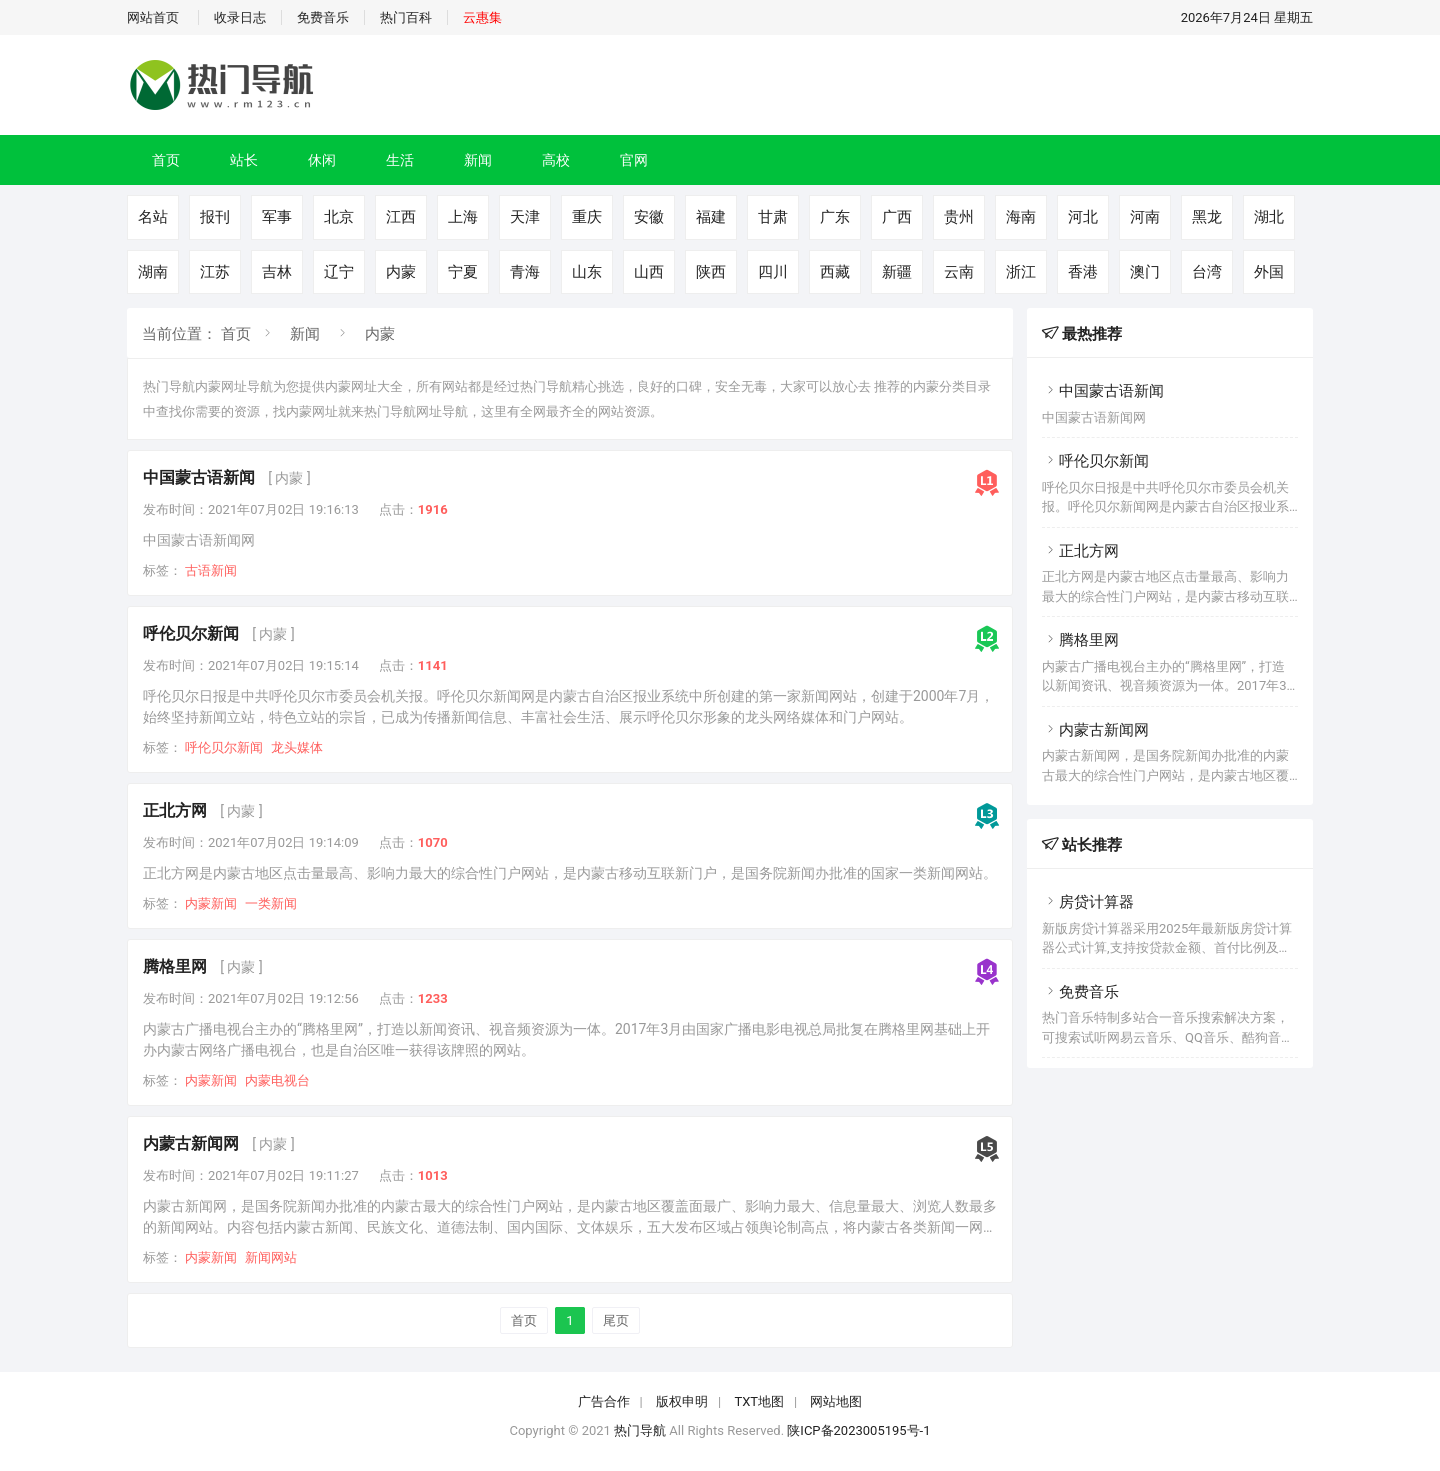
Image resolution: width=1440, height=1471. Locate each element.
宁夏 (463, 272)
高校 (556, 160)
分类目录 (965, 386)
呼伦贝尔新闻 (191, 633)
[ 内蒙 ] (289, 478)
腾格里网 (175, 966)
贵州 (959, 217)
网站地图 (836, 1401)
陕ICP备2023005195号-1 (858, 1430)
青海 (525, 272)
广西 (897, 217)
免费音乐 (323, 17)
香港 (1083, 272)
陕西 (711, 272)
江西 (401, 217)
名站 (153, 217)
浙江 (1021, 272)
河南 (1145, 217)
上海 (463, 217)
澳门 (1145, 272)
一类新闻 (271, 903)
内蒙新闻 (211, 903)
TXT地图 (759, 1401)
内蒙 (401, 272)
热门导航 (640, 1430)
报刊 (215, 217)
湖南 (153, 272)
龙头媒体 (297, 747)
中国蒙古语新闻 (199, 477)
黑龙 (1207, 217)
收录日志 (240, 17)
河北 (1083, 217)
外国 (1269, 272)
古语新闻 (211, 570)
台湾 (1207, 272)
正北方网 (175, 810)
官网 (634, 160)
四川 (773, 272)
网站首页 (153, 17)
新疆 (897, 272)
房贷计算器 (1088, 902)
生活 (400, 160)
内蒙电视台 (277, 1080)
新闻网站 (271, 1257)
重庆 (587, 217)
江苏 (215, 272)
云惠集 (482, 17)
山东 (587, 272)
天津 (525, 217)
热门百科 (406, 17)
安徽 (649, 217)
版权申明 (682, 1401)
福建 (711, 217)
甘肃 (773, 217)
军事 (277, 217)
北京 (339, 217)
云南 (959, 272)
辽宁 (339, 272)
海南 (1021, 217)
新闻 (478, 160)
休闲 (322, 160)
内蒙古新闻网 (191, 1143)
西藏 (835, 272)
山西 (649, 272)
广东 (835, 217)
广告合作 (604, 1401)
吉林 (277, 272)
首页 (166, 160)
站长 (244, 160)
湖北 (1269, 217)
